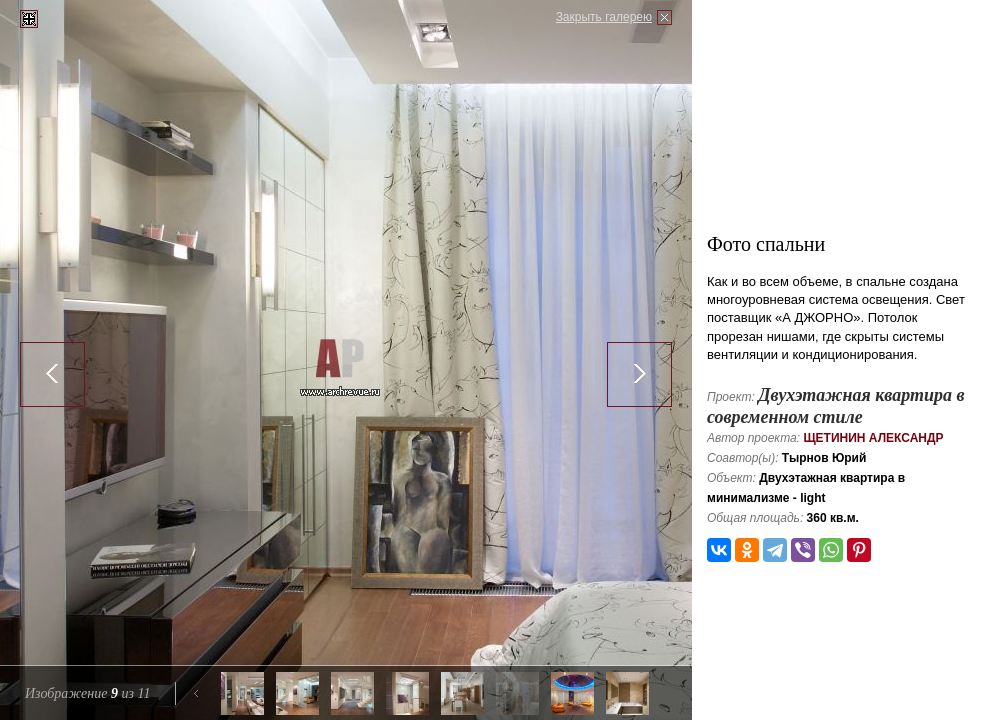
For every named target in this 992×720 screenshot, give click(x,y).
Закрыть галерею (604, 17)
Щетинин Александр (873, 438)
